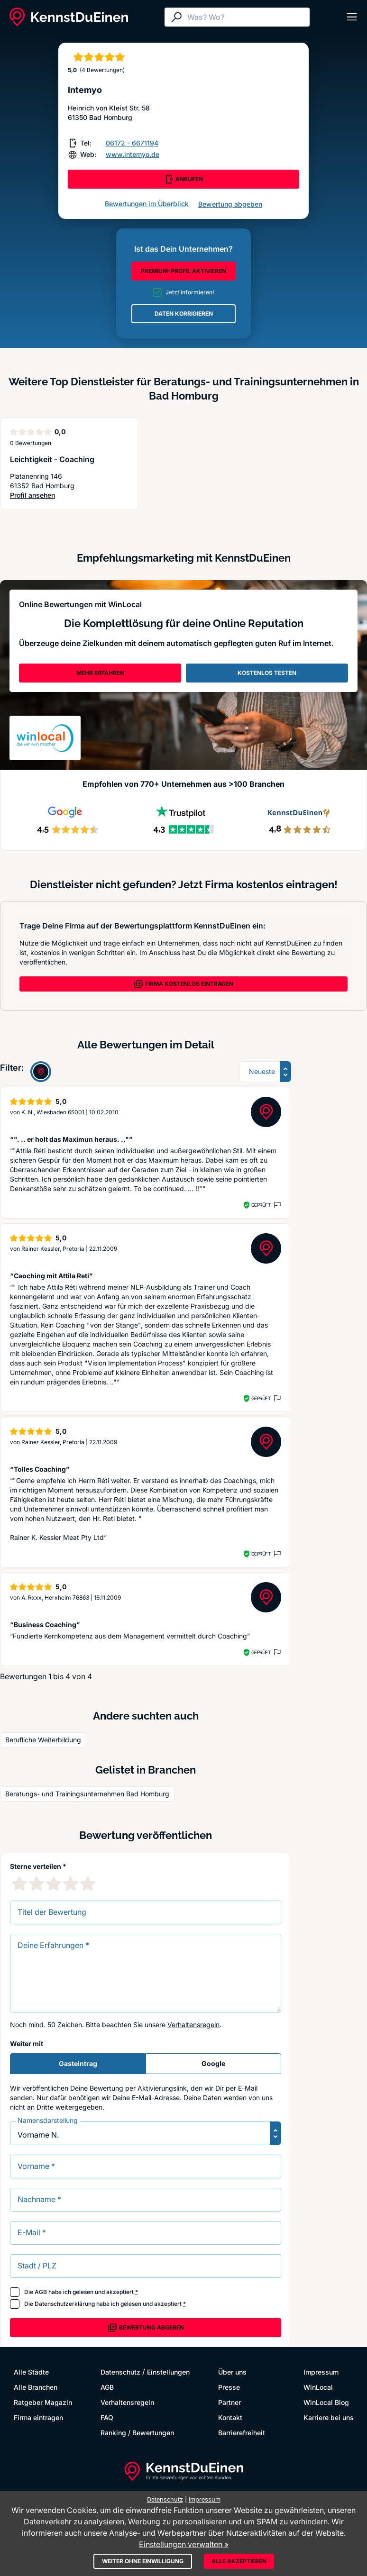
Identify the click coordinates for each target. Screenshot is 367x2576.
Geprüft (261, 1205)
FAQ (107, 2417)
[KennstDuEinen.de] (68, 17)
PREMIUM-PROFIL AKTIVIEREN (183, 270)
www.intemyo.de (132, 154)
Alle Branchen (35, 2387)
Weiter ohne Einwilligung (143, 2561)
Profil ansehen (48, 495)
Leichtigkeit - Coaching (52, 459)
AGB (41, 2291)
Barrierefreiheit (241, 2433)
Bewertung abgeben (230, 204)
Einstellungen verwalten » (184, 2544)
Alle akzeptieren (238, 2561)
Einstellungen (168, 2372)
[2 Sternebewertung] (36, 1883)
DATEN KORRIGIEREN (184, 313)
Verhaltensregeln (193, 2025)
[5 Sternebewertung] (87, 1883)
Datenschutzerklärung (65, 2303)
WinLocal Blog (326, 2402)
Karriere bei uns (328, 2417)
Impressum (321, 2372)
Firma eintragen (38, 2417)
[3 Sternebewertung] (53, 1883)
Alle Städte (31, 2372)
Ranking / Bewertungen (137, 2433)
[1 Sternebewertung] (19, 1883)
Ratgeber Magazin (43, 2402)
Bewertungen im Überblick (147, 204)
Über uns (232, 2372)
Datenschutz (120, 2372)
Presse (229, 2387)
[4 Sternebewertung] (70, 1883)
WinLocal (318, 2387)
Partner (229, 2402)
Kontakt (230, 2417)
